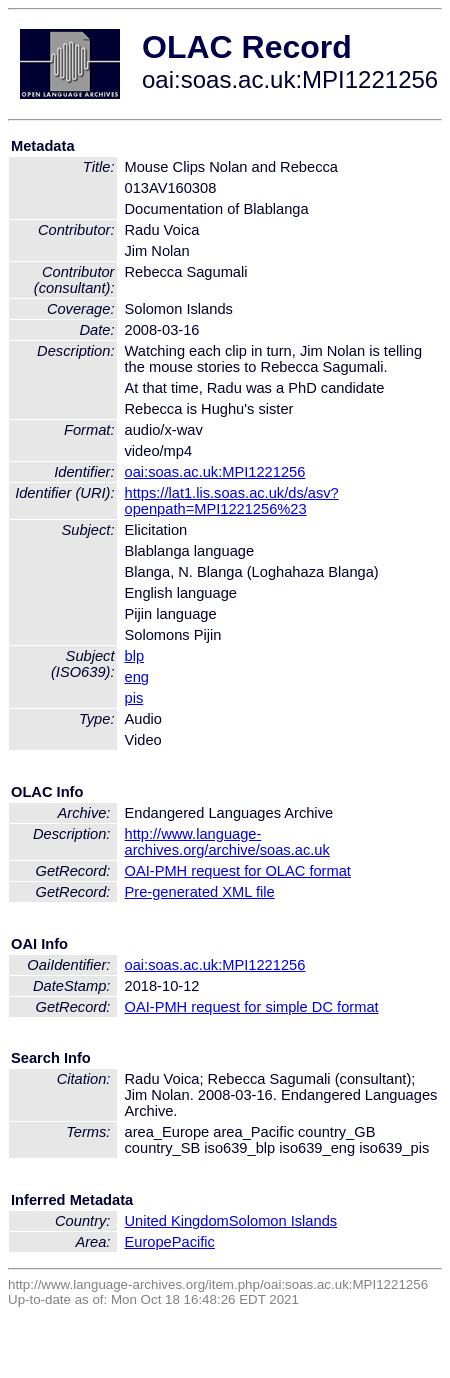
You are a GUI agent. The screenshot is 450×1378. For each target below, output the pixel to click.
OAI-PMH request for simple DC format (252, 1007)
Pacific (193, 1242)
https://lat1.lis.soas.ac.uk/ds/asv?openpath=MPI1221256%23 (232, 501)
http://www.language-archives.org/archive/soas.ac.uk (227, 842)
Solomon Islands (283, 1221)
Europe (148, 1242)
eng (137, 677)
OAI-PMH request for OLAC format (238, 871)
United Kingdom (177, 1221)
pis (134, 698)
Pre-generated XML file (200, 892)
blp (135, 656)
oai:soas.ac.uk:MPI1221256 (215, 472)
